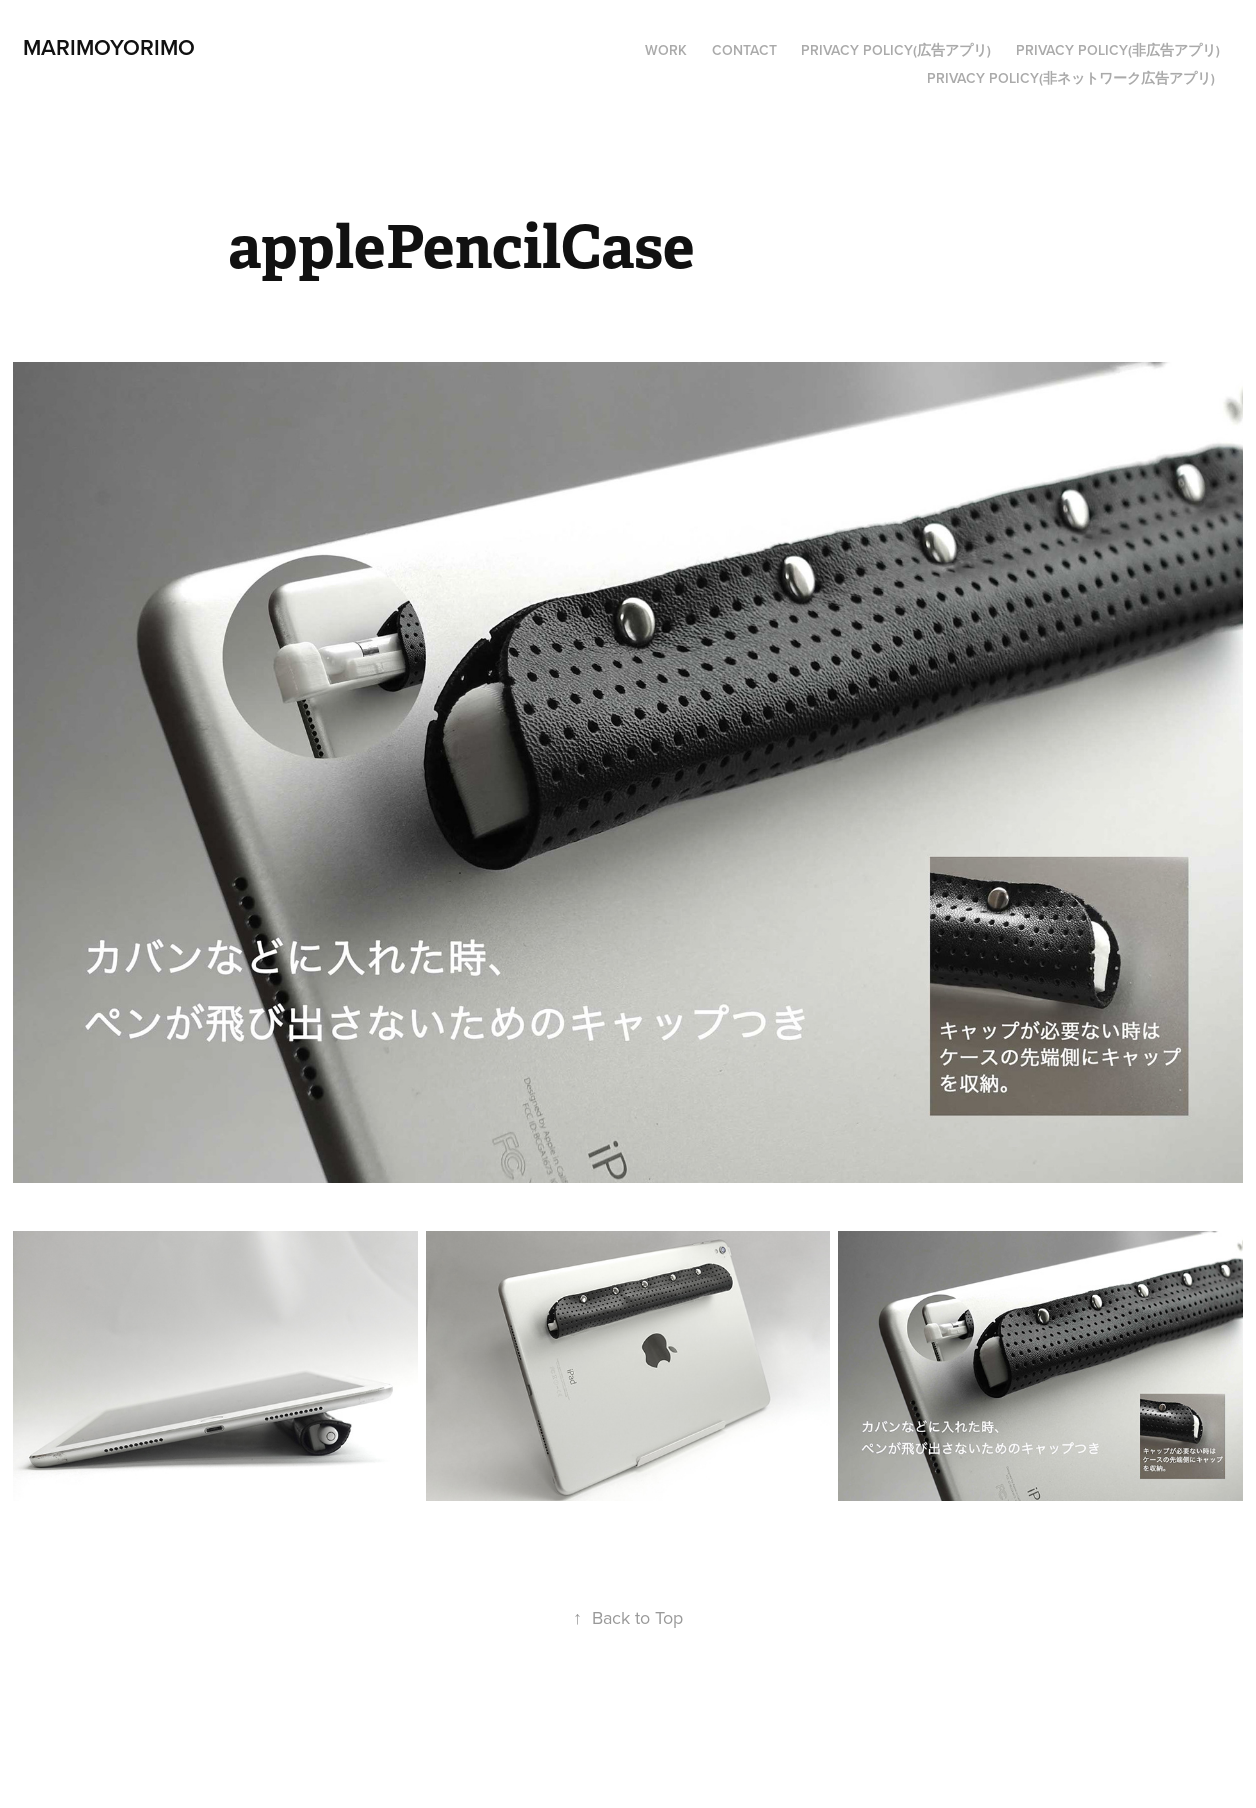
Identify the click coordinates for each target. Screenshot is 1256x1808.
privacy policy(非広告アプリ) (1118, 50)
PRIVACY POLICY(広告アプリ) (896, 50)
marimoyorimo (109, 47)
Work (666, 50)
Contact (744, 50)
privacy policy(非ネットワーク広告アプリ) (1071, 78)
